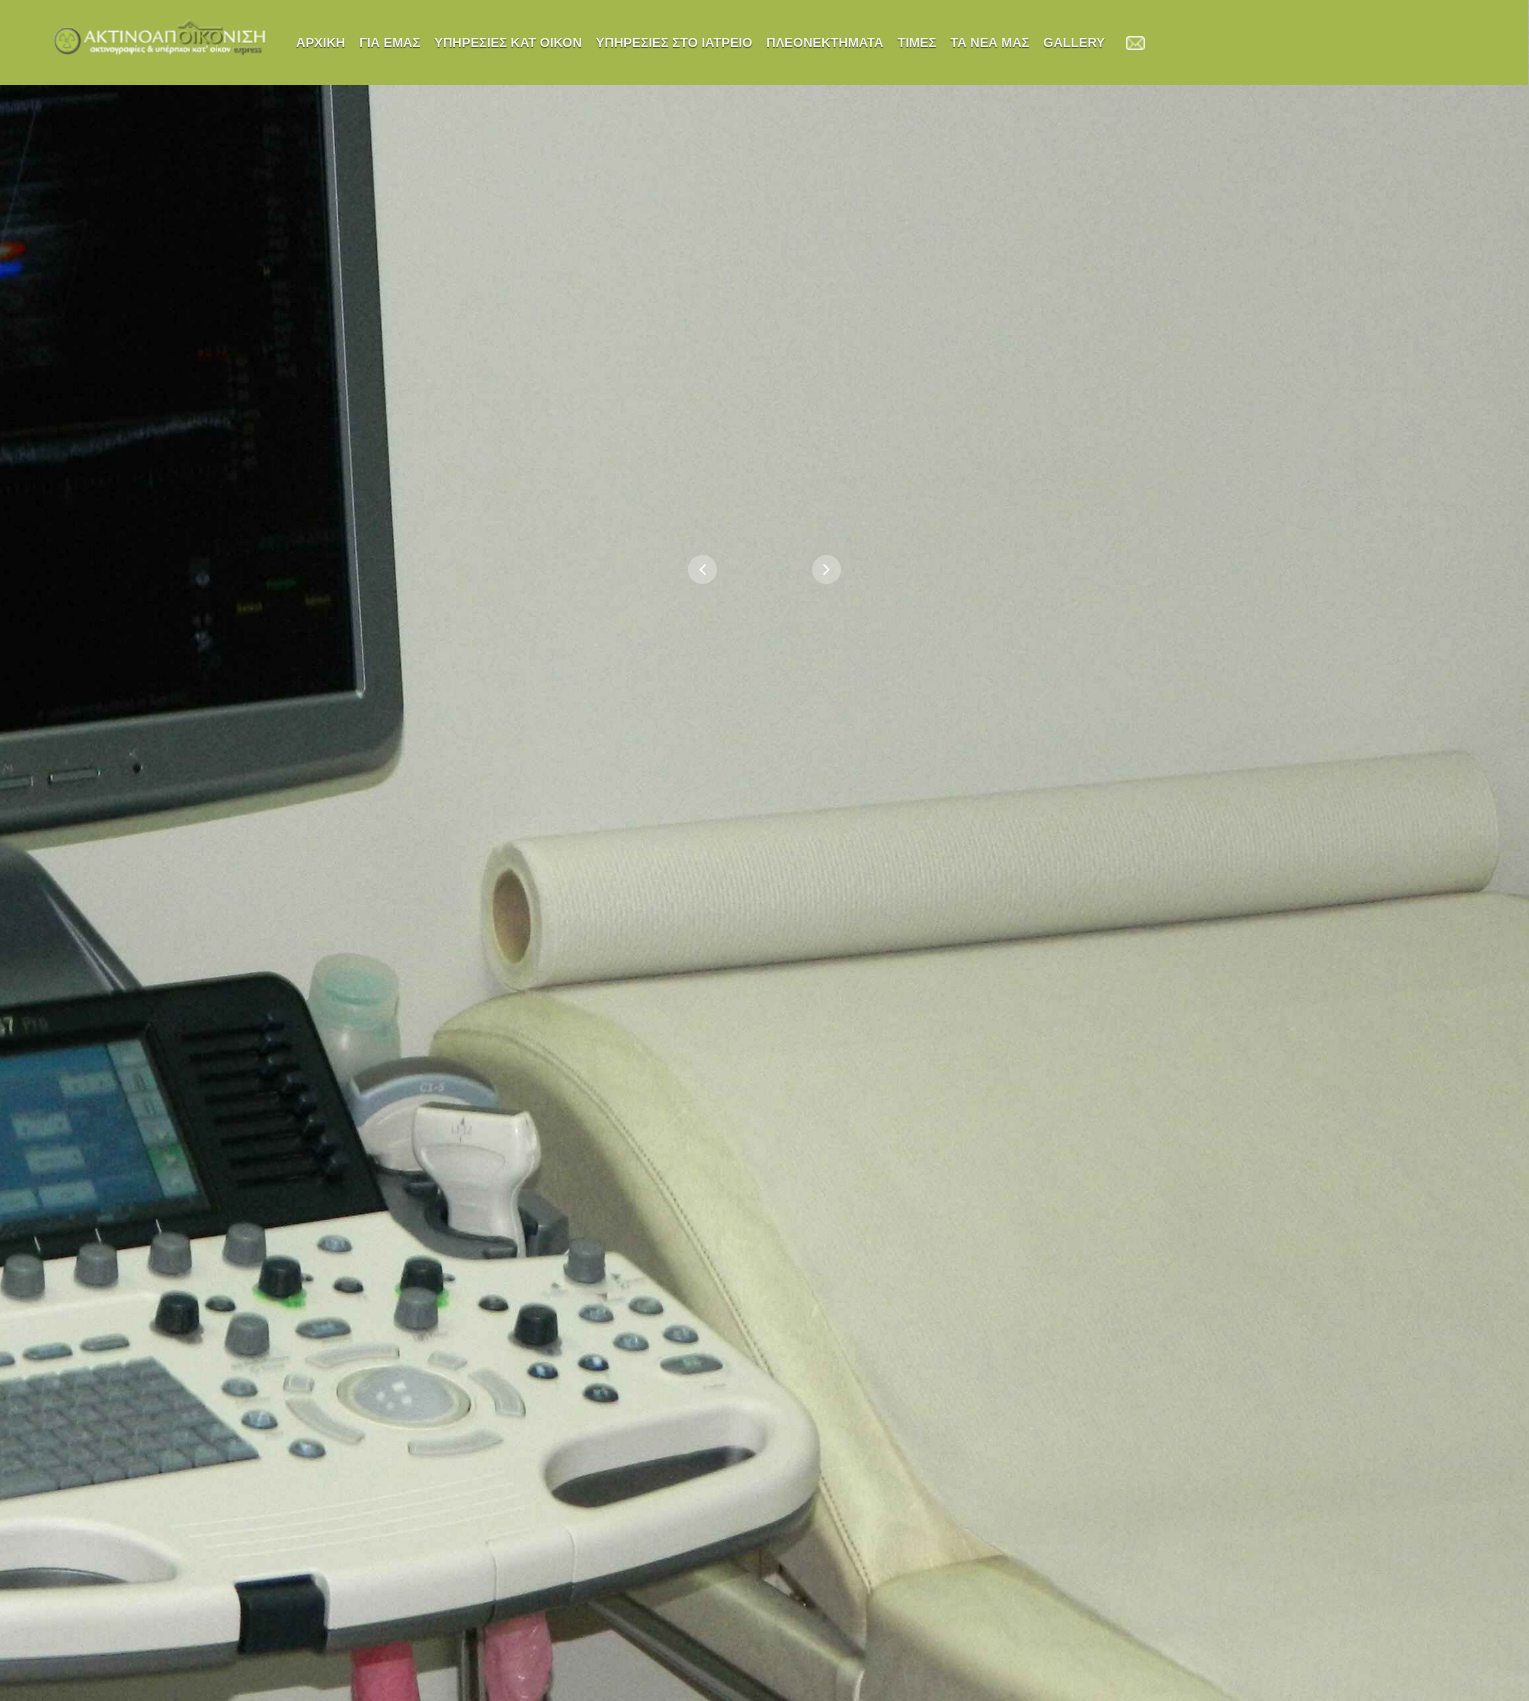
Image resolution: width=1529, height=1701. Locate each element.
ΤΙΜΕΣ (916, 42)
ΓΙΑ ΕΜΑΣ (389, 42)
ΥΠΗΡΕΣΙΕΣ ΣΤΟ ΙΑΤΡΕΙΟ (674, 42)
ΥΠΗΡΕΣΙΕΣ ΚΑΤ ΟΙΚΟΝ (508, 42)
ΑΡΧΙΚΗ (320, 42)
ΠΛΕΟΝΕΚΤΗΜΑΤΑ (824, 42)
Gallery (1074, 42)
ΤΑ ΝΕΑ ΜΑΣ (989, 42)
